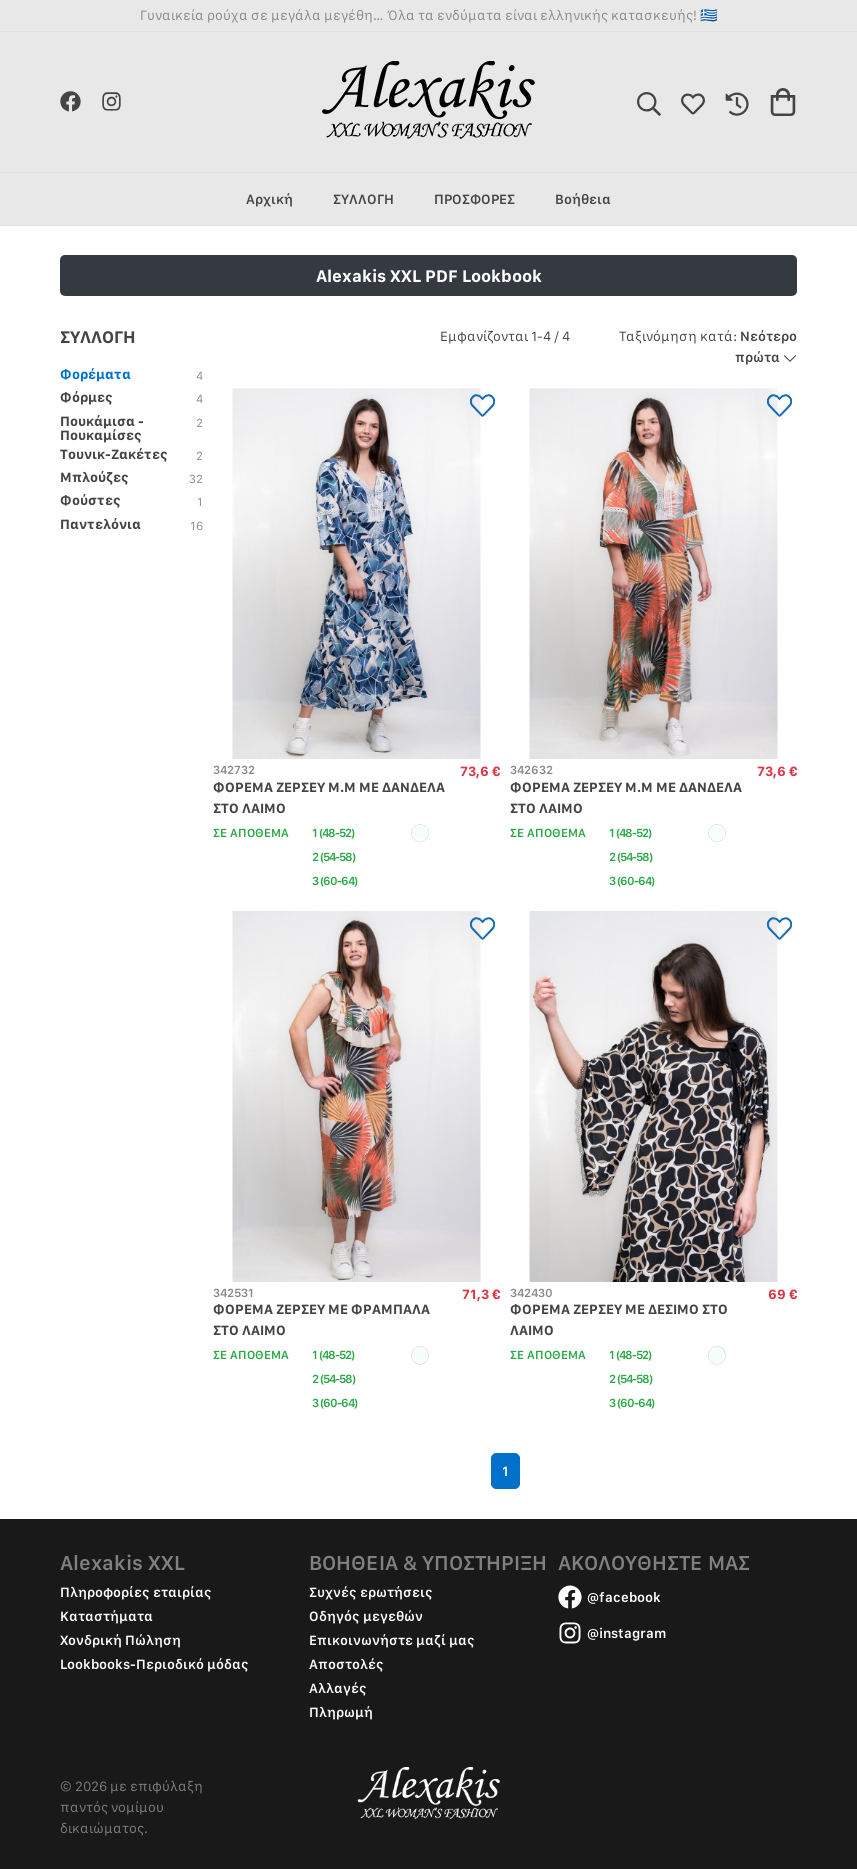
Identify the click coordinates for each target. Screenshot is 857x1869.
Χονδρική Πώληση (120, 1640)
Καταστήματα (106, 1616)
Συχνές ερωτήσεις (371, 1592)
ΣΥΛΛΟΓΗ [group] (363, 199)
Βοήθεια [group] (583, 199)
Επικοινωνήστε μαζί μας (392, 1640)
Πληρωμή (341, 1712)
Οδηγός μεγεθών (366, 1616)
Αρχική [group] (269, 199)
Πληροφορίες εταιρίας (136, 1592)
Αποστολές (346, 1664)
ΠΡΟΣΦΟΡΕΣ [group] (474, 199)
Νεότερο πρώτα (708, 346)
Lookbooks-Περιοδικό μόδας (154, 1664)
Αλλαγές (338, 1688)
